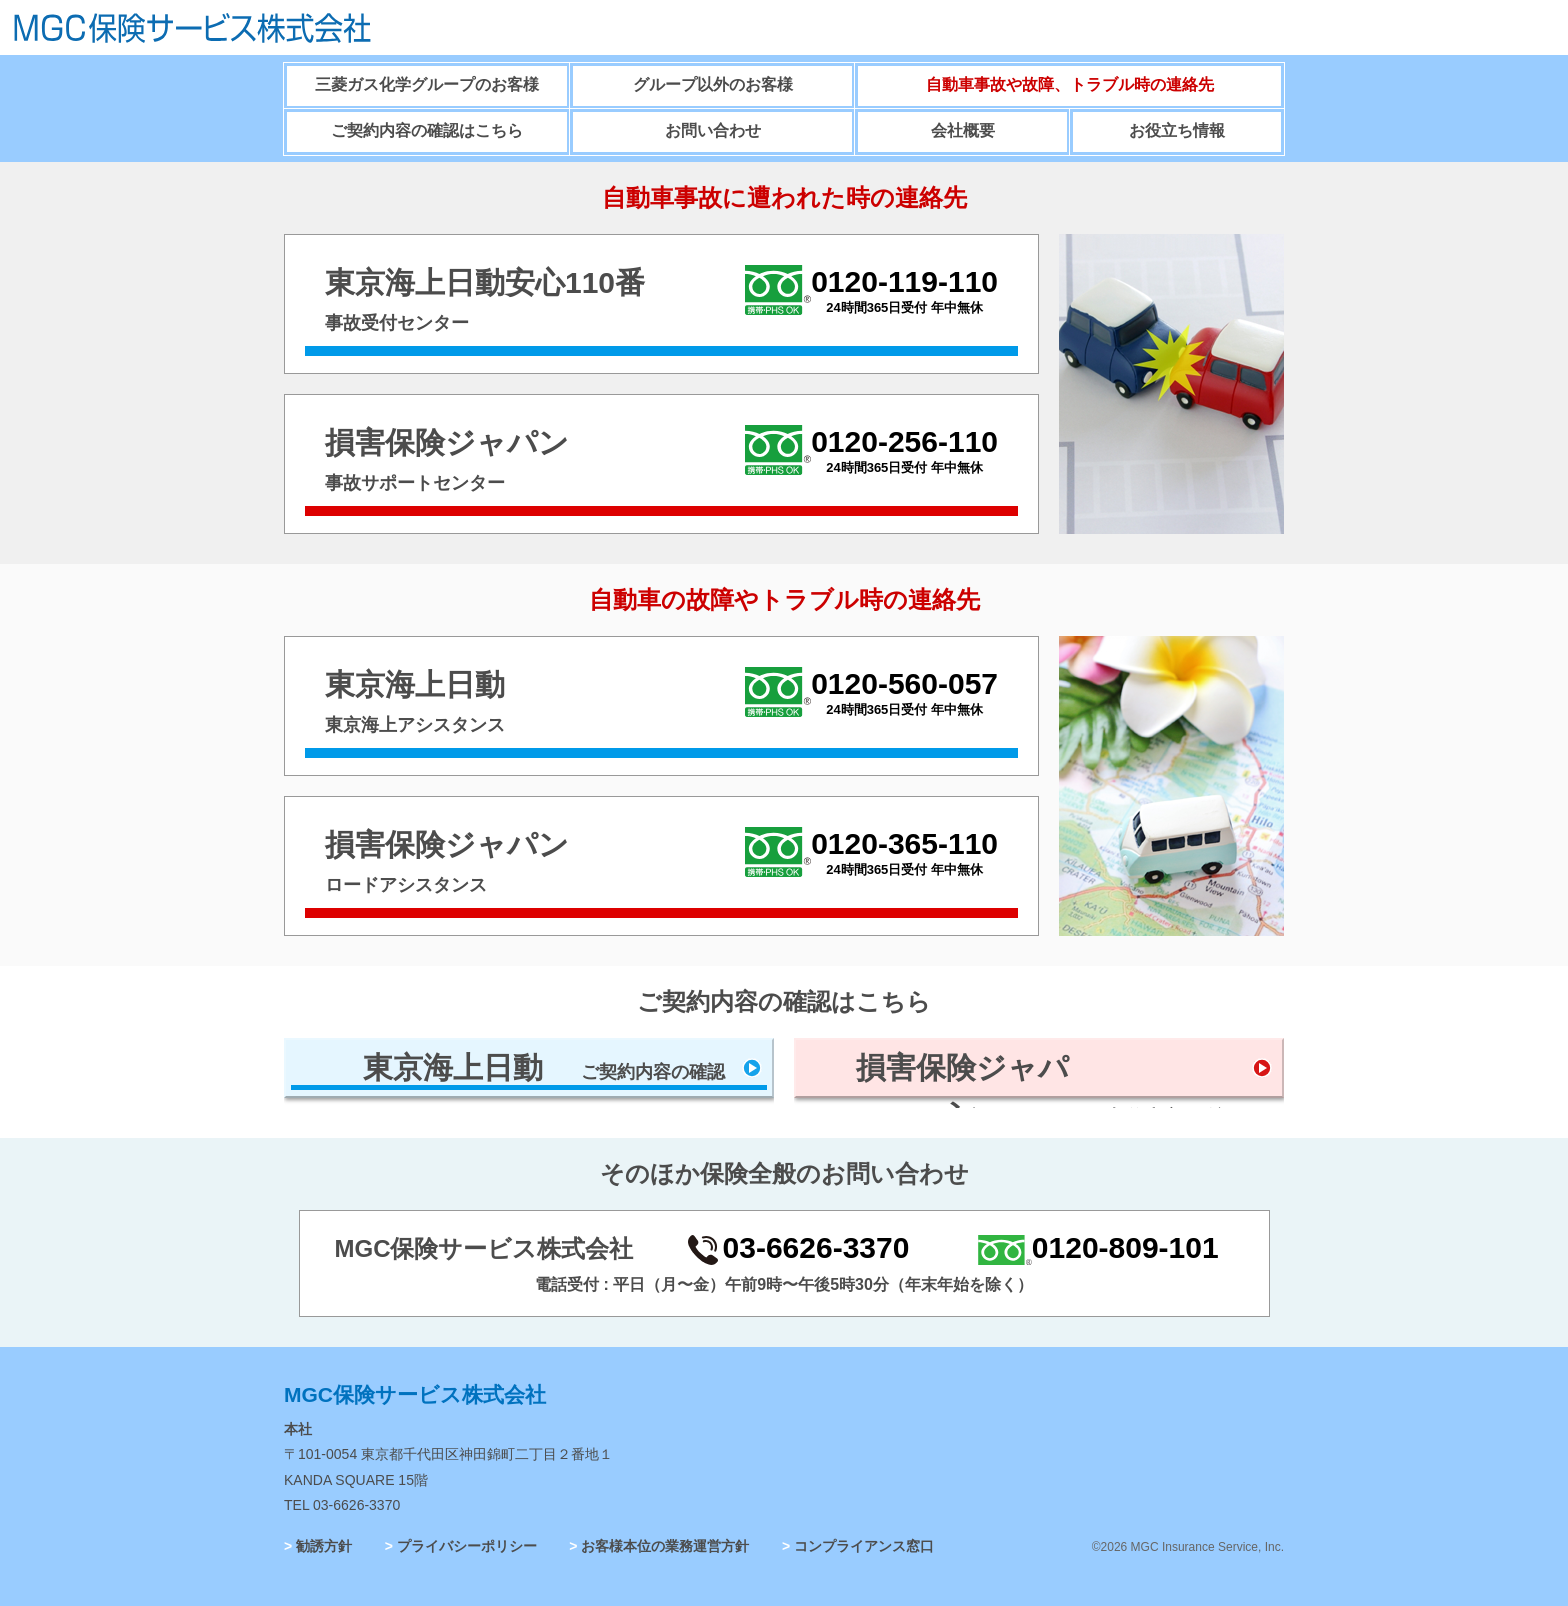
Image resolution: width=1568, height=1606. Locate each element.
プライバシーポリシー (467, 1546)
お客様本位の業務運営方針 (665, 1546)
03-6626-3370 (356, 1505)
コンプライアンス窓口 (864, 1546)
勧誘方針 (324, 1546)
